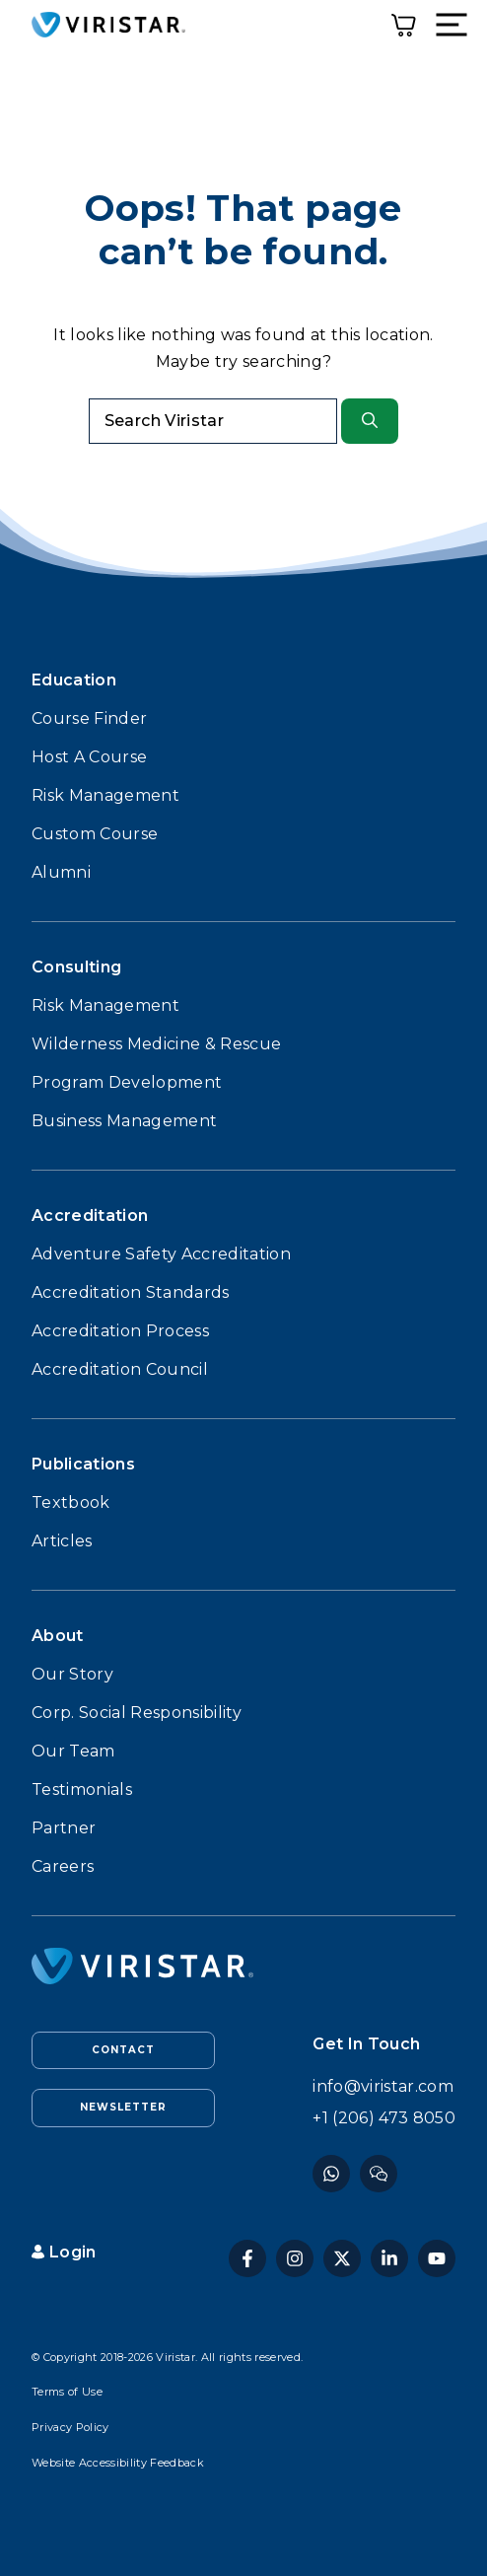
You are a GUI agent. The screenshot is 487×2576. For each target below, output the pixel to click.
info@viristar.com (383, 2086)
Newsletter (123, 2107)
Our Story (72, 1674)
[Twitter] (342, 2258)
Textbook (71, 1502)
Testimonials (82, 1789)
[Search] (369, 421)
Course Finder (89, 718)
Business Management (124, 1120)
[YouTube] (436, 2258)
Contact (123, 2049)
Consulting (76, 967)
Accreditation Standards (131, 1292)
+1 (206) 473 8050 (384, 2118)
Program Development (127, 1082)
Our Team (73, 1751)
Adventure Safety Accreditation (161, 1254)
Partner (64, 1828)
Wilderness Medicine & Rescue (156, 1044)
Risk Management (105, 795)
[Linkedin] (389, 2258)
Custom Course (95, 833)
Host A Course (89, 757)
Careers (63, 1866)
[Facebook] (331, 2173)
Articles (62, 1541)
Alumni (61, 872)
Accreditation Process (120, 1331)
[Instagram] (378, 2173)
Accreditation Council (120, 1369)
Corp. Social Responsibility (137, 1712)
